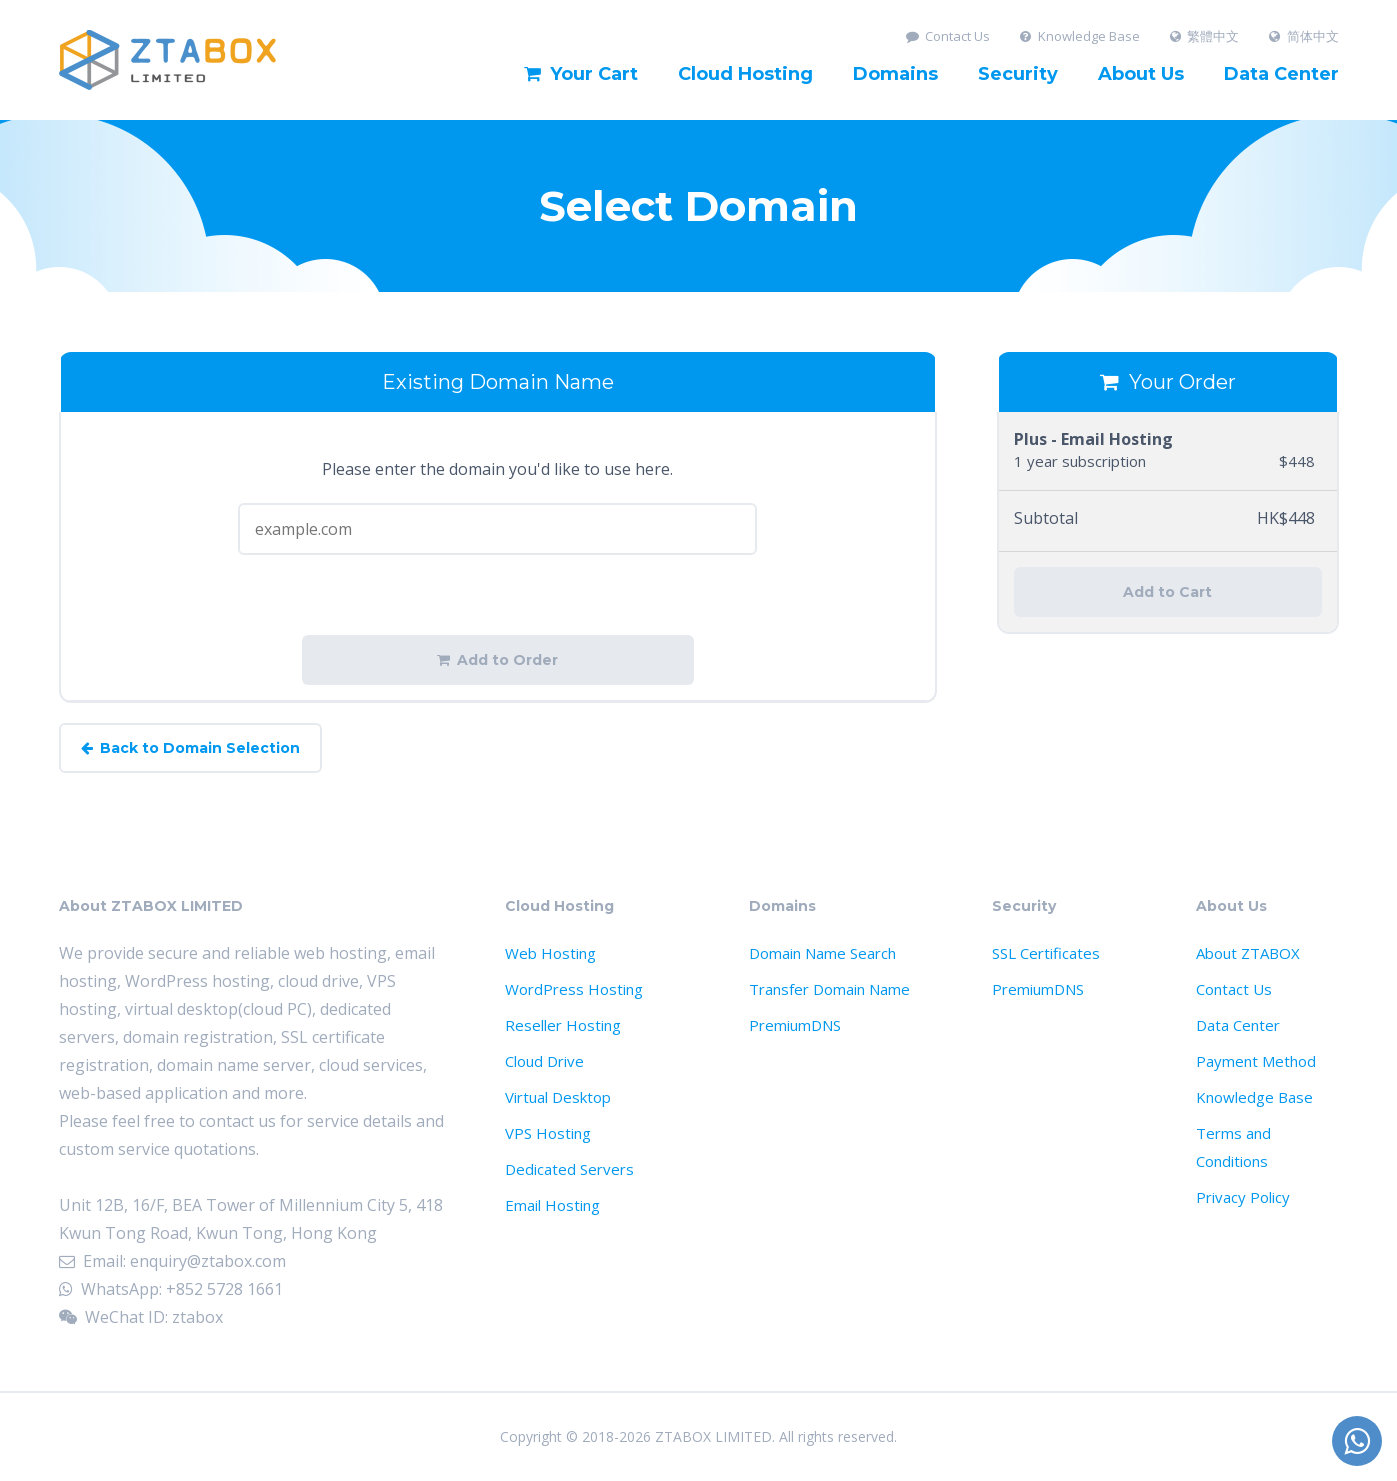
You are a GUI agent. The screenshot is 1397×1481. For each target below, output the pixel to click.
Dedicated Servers (569, 1169)
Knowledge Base (1080, 36)
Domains (895, 74)
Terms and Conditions (1233, 1147)
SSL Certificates (1046, 953)
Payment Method (1256, 1061)
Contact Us (948, 36)
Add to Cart (1167, 592)
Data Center (1281, 74)
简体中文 (1304, 36)
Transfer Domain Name (829, 989)
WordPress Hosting (574, 989)
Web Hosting (550, 953)
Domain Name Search (822, 953)
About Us (1141, 74)
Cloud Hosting (745, 74)
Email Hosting (552, 1205)
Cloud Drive (544, 1061)
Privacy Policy (1243, 1197)
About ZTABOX (1248, 953)
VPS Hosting (548, 1133)
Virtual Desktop (558, 1097)
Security (1018, 74)
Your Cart (581, 74)
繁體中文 (1205, 36)
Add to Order (497, 660)
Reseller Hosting (563, 1025)
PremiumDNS (795, 1025)
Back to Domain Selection (190, 748)
